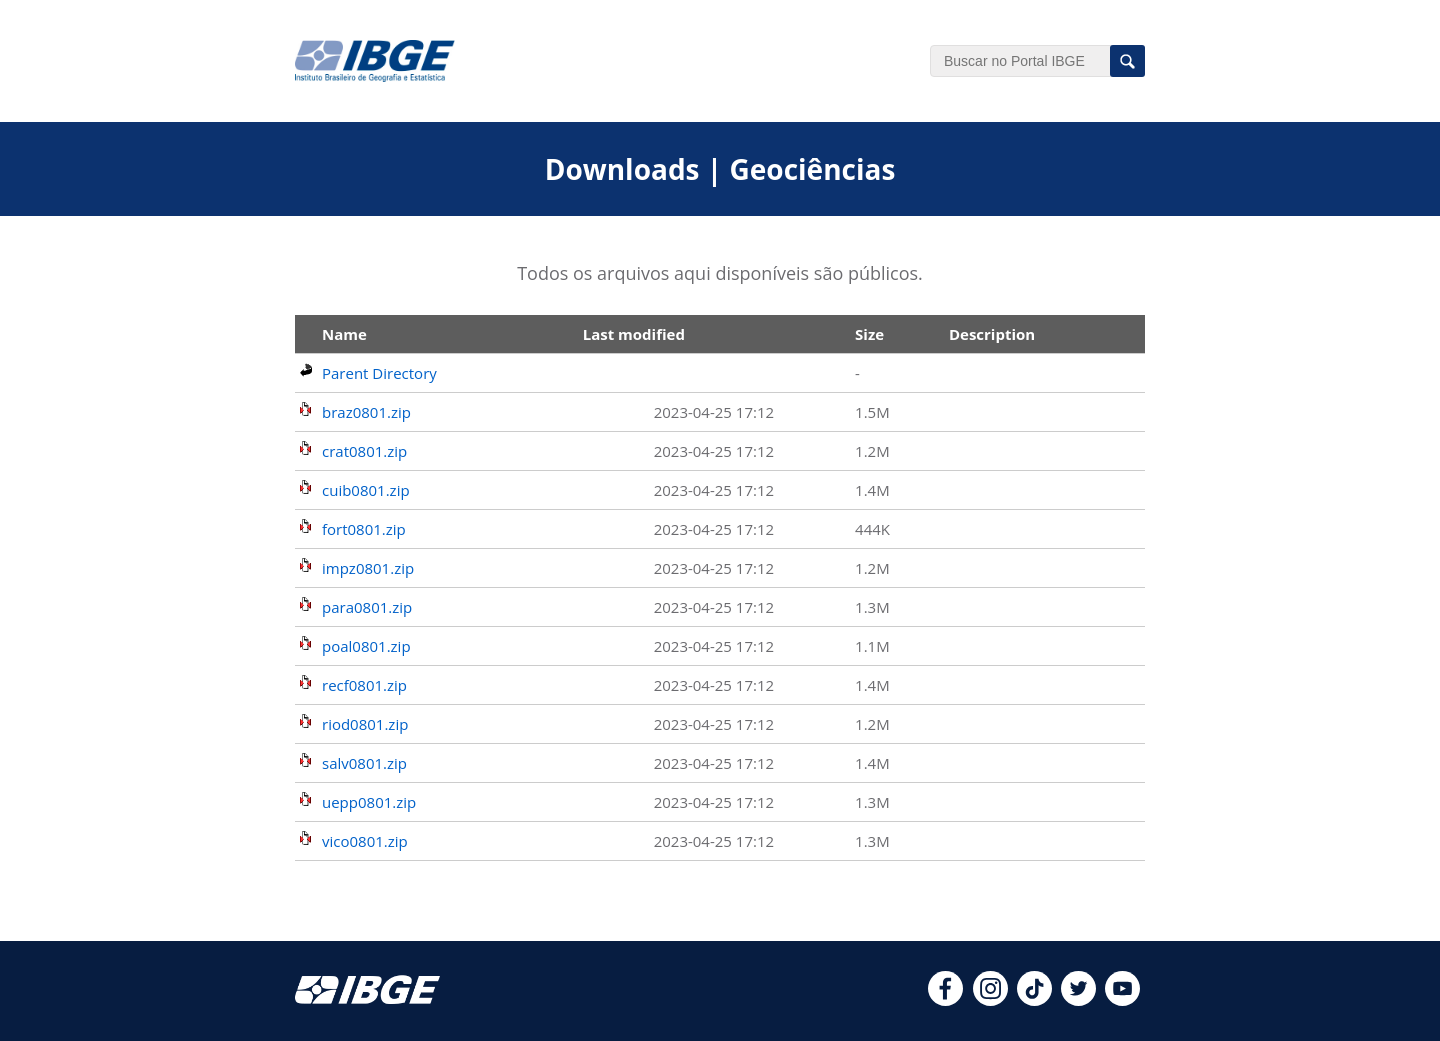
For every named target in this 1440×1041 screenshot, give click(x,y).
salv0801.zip (364, 763)
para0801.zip (367, 607)
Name (344, 334)
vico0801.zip (365, 841)
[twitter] (1078, 1000)
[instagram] (990, 1000)
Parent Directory (379, 373)
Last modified (634, 334)
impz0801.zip (368, 568)
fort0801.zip (364, 529)
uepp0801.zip (369, 802)
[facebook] (945, 1000)
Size (869, 334)
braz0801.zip (366, 412)
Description (992, 334)
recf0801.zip (364, 685)
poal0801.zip (366, 646)
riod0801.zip (365, 724)
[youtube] (1122, 1000)
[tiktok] (1034, 1000)
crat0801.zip (364, 451)
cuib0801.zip (366, 490)
